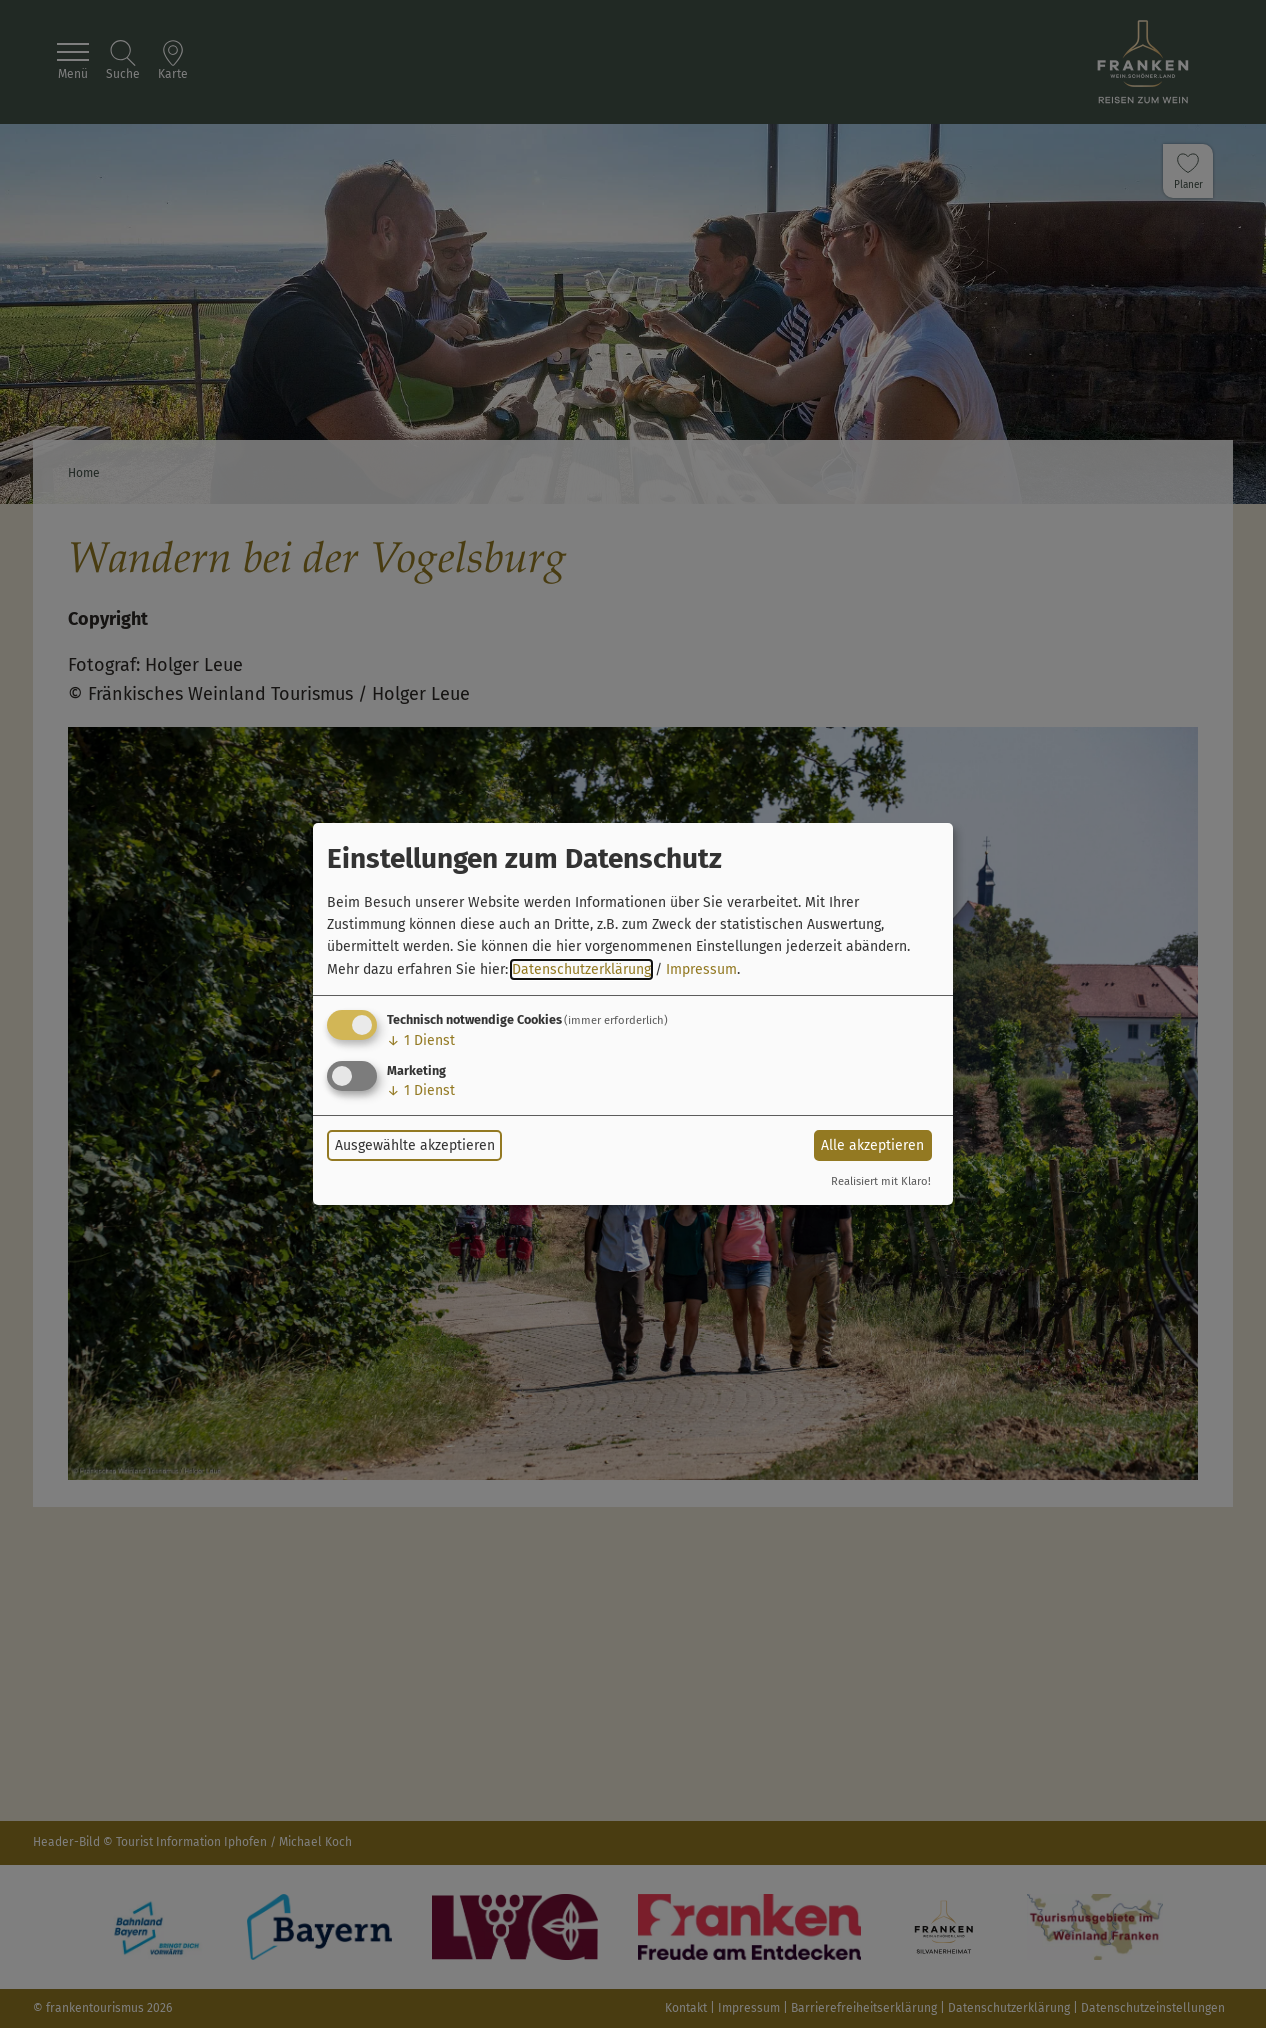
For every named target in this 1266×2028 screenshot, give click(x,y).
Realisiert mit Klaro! (881, 1181)
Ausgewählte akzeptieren (415, 1145)
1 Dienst (421, 1040)
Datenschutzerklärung (581, 969)
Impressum (701, 969)
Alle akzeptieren (872, 1145)
